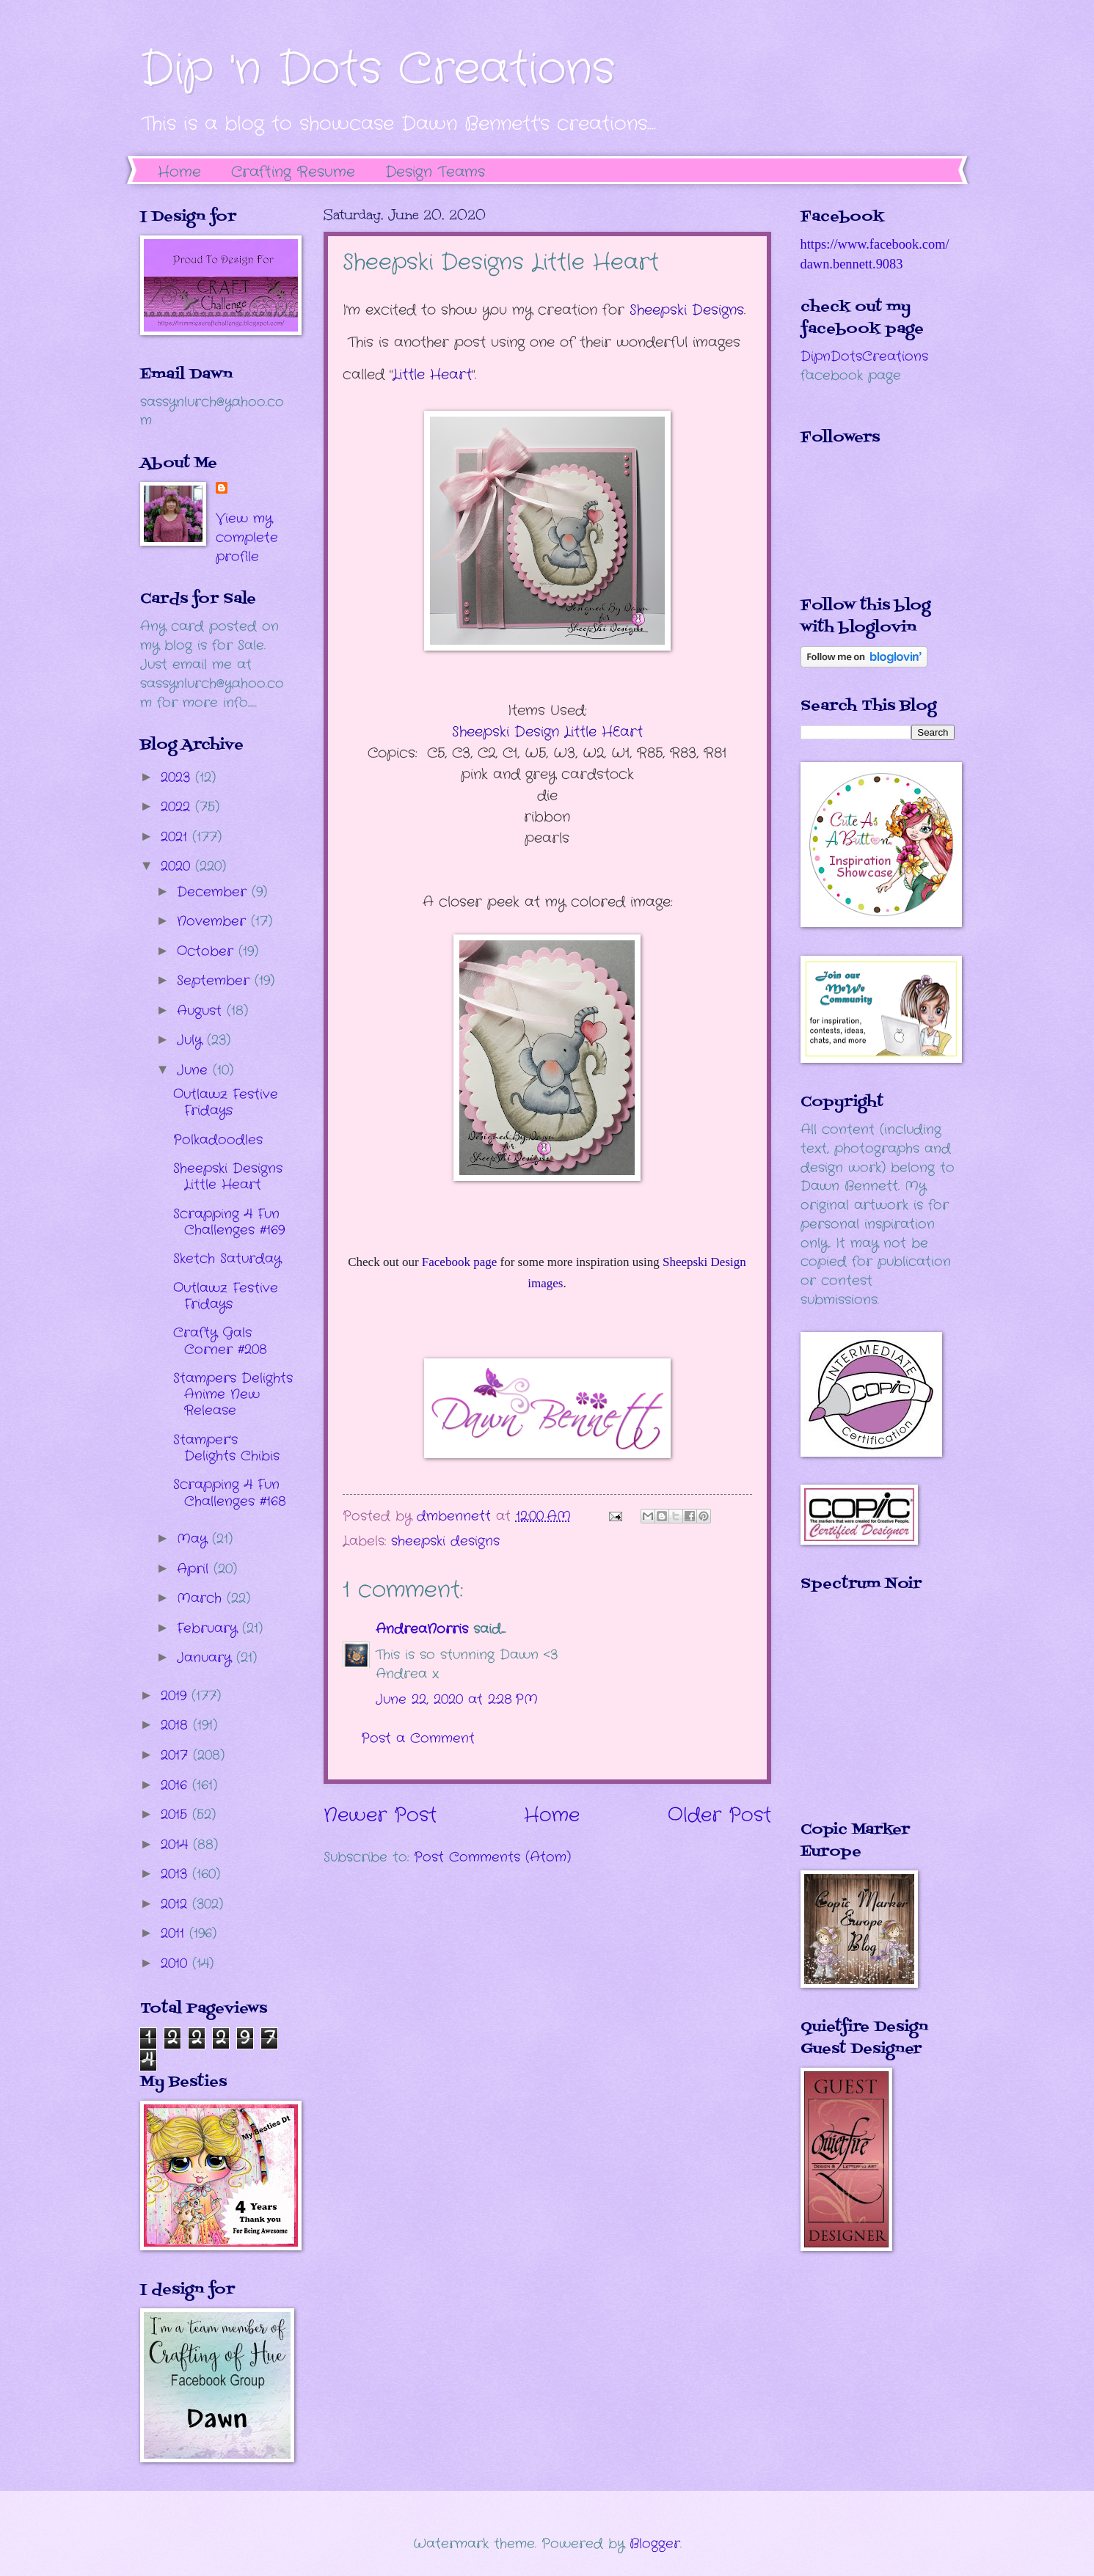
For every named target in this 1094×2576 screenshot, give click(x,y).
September (216, 980)
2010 (176, 1963)
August (202, 1010)
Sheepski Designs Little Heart (227, 1176)
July (192, 1040)
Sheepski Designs (687, 310)
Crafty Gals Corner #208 (220, 1340)
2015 (176, 1814)
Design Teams (435, 172)
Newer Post (380, 1815)
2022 (178, 806)
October (207, 951)
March (202, 1598)
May (194, 1538)
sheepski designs (445, 1541)
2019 (176, 1695)
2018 (177, 1725)
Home (179, 172)
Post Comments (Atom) (492, 1857)
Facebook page (459, 1262)
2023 (178, 777)
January (206, 1657)
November (214, 921)
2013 (176, 1874)
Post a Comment (418, 1738)
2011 (175, 1933)
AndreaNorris (422, 1629)
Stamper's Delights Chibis (226, 1448)
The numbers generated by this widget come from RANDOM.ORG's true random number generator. (859, 1717)
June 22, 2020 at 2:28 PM (457, 1699)
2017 (177, 1755)
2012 (176, 1904)
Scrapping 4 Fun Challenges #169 (229, 1222)
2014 (177, 1844)
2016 (176, 1785)
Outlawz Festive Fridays (225, 1102)
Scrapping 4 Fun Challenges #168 (229, 1492)
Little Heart (432, 375)
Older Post (719, 1815)
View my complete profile (247, 537)
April (195, 1568)
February (209, 1628)
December (214, 891)
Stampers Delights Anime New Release (233, 1394)
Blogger (655, 2543)
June (195, 1070)
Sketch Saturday (227, 1258)
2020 (178, 866)
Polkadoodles (218, 1139)
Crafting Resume (293, 172)
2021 (176, 836)
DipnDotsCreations (864, 356)
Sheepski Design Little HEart (547, 732)
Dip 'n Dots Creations (377, 69)
